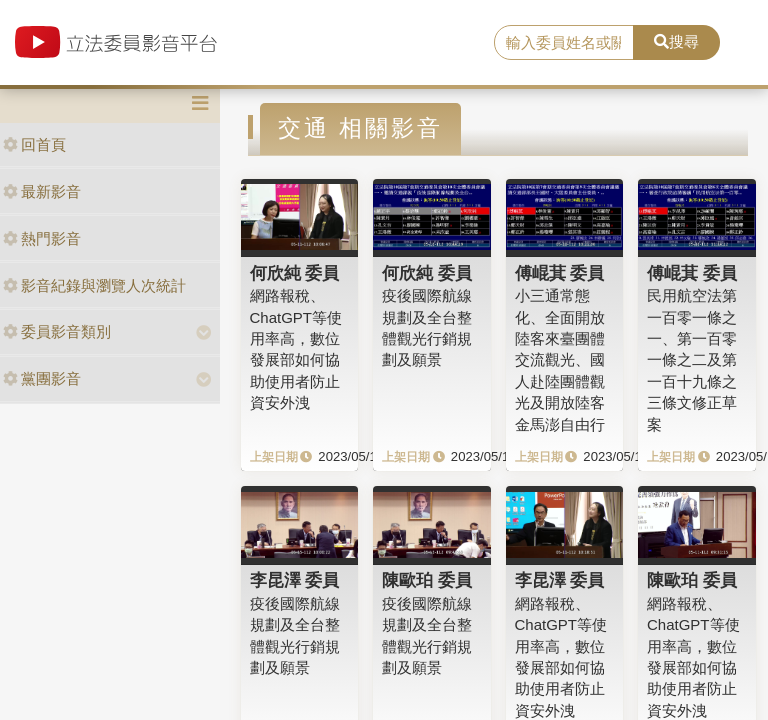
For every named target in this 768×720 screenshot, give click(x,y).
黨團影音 (42, 378)
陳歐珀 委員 (427, 580)
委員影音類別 (57, 331)
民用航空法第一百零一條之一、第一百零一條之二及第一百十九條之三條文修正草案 (692, 360)
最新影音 (42, 191)
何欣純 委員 (295, 273)
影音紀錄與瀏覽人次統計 (94, 285)
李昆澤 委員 (295, 580)
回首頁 (34, 144)
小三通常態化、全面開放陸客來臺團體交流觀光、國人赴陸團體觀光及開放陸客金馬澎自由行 (560, 360)
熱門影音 (42, 238)
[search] (564, 43)
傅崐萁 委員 (560, 273)
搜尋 (676, 41)
